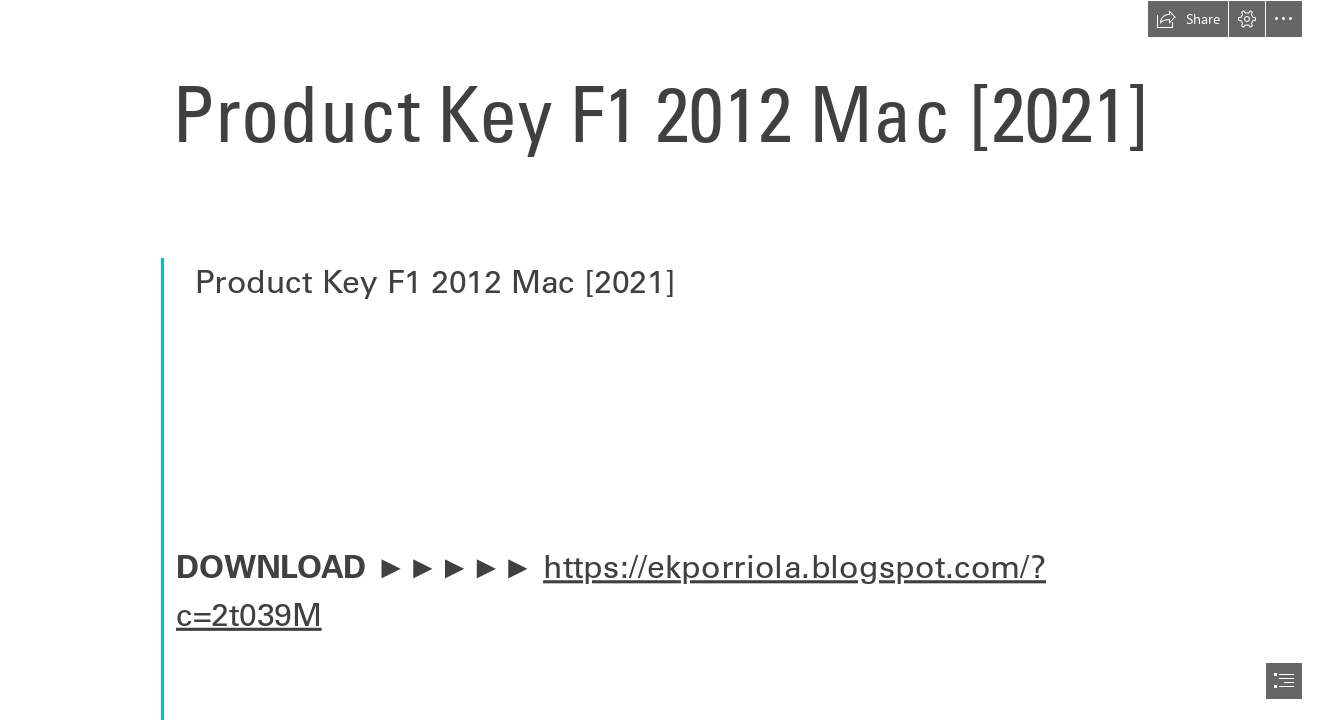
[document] (661, 360)
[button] (1188, 19)
